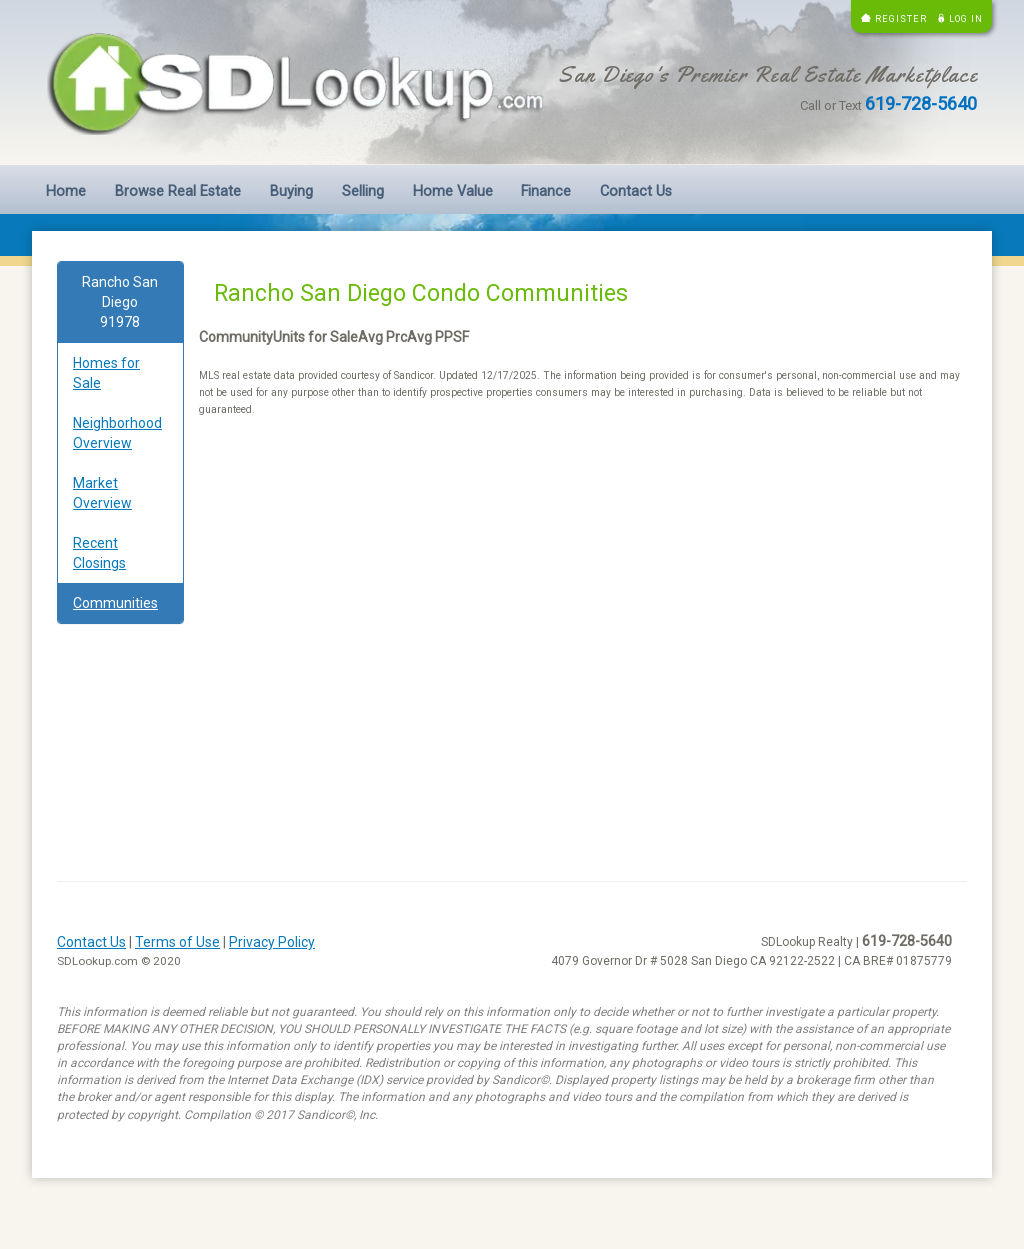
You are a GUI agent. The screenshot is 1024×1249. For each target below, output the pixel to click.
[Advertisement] (581, 592)
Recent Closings (99, 553)
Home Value (453, 191)
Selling (363, 191)
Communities (115, 603)
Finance (546, 191)
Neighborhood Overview (117, 433)
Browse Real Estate (178, 191)
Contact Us (636, 191)
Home (66, 191)
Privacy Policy (272, 942)
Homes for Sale (106, 373)
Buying (291, 191)
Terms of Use (177, 942)
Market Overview (102, 493)
